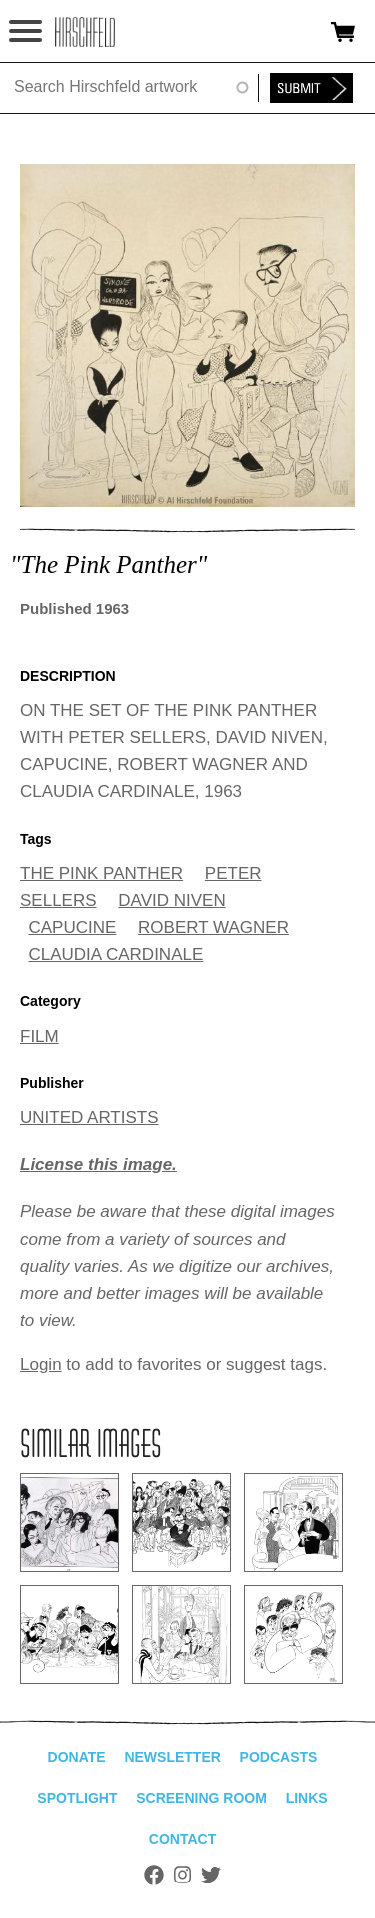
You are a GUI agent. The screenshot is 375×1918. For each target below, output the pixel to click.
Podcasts (279, 1757)
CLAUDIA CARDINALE (116, 954)
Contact (182, 1839)
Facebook (154, 1875)
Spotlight (77, 1798)
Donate (77, 1757)
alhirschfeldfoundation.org (85, 32)
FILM (39, 1036)
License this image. (98, 1164)
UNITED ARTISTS (89, 1117)
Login (41, 1364)
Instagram (182, 1875)
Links (307, 1798)
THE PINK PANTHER (101, 873)
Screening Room (201, 1798)
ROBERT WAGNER (213, 927)
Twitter (211, 1875)
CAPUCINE (73, 927)
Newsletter (172, 1757)
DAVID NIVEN (171, 900)
